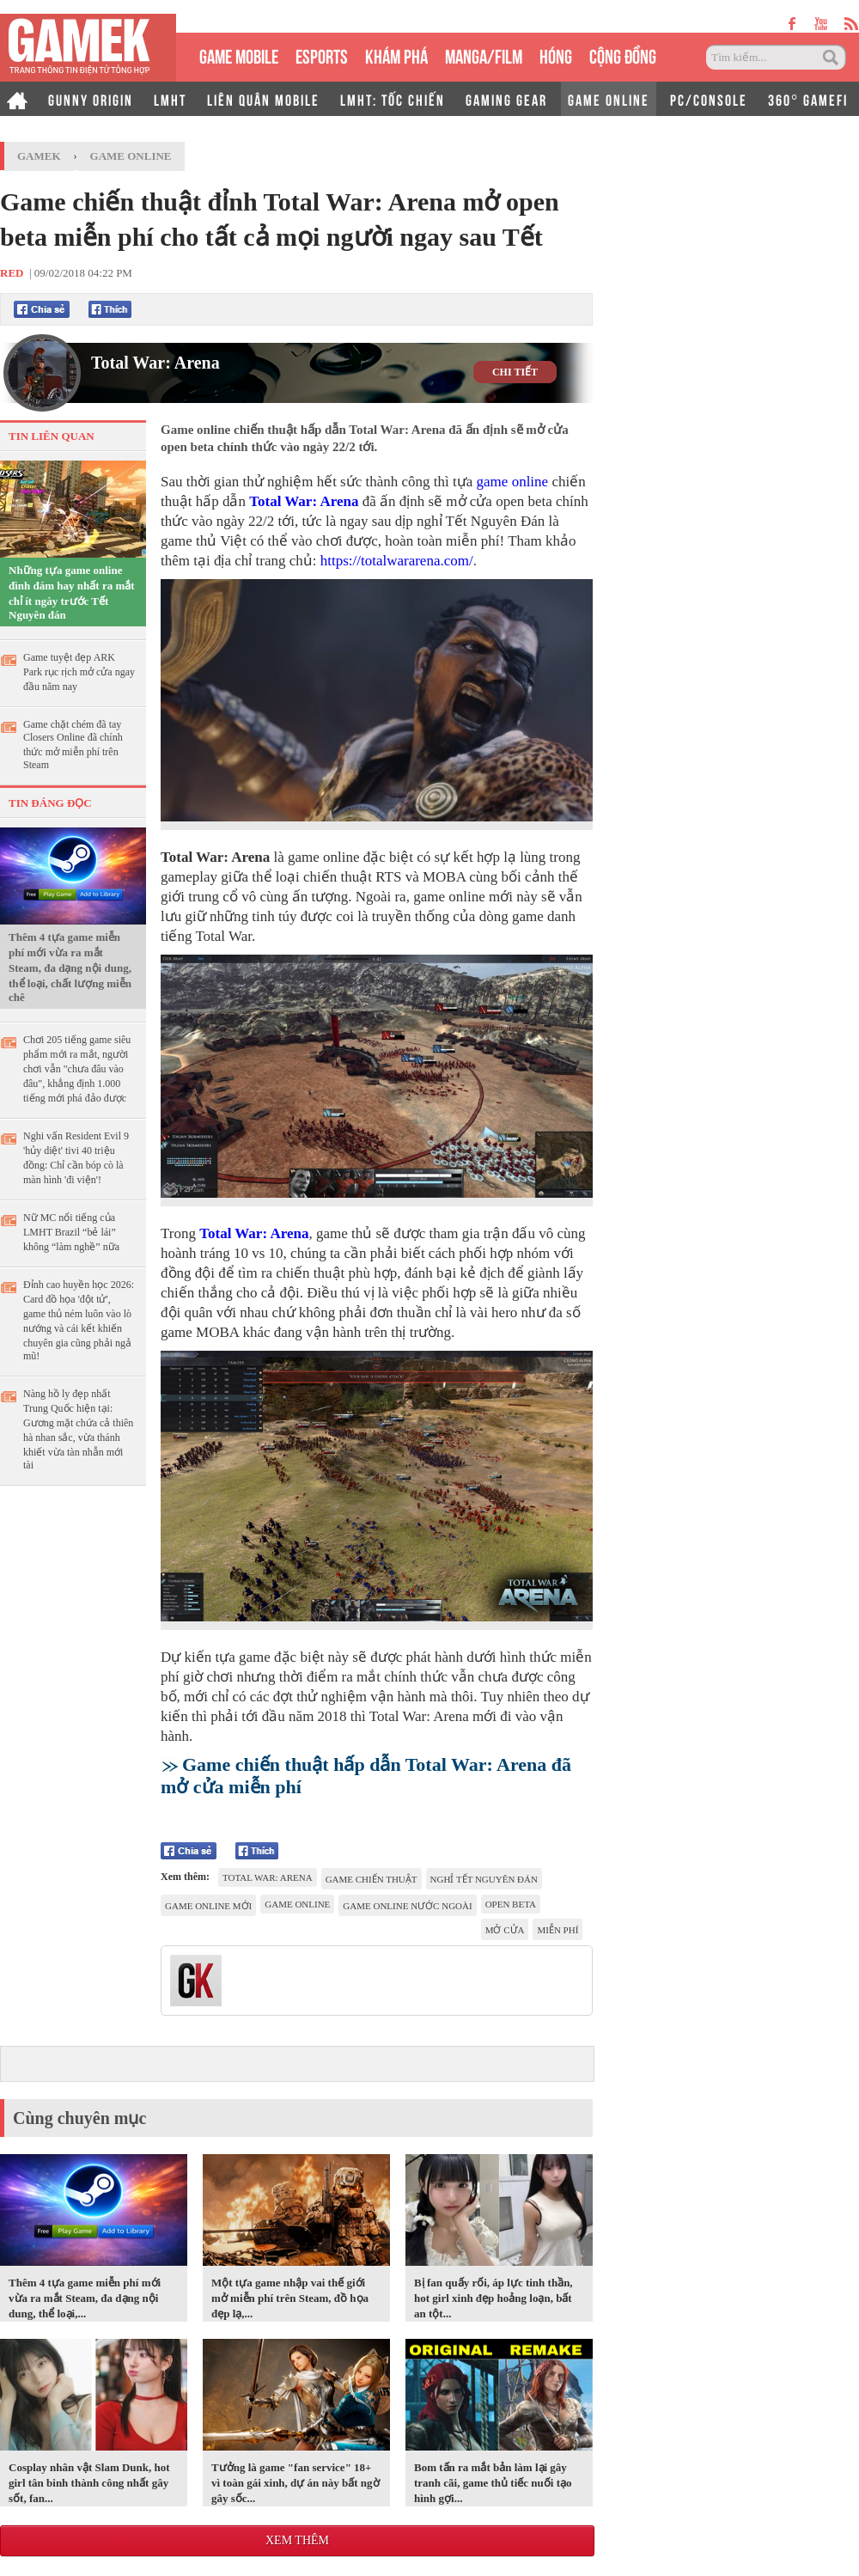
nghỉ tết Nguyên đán (484, 1879)
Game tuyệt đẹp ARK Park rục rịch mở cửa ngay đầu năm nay (79, 672)
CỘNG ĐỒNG (622, 54)
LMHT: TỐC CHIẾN (392, 98)
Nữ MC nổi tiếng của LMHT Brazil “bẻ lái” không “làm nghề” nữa (71, 1232)
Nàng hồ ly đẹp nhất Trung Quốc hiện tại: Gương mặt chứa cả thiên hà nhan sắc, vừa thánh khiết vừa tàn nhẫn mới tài (78, 1429)
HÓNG (555, 54)
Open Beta (510, 1904)
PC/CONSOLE (708, 98)
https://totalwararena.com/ (396, 560)
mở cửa (505, 1930)
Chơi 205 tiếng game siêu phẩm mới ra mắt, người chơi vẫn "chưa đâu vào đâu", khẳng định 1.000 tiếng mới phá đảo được (77, 1069)
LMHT (170, 98)
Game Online (131, 156)
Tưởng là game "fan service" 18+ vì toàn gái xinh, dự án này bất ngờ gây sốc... (295, 2483)
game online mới (208, 1906)
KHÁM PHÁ (396, 54)
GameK (39, 156)
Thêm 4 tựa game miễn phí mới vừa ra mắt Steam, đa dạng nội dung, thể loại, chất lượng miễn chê (70, 967)
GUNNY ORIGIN (90, 98)
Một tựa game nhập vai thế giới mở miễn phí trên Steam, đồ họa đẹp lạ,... (290, 2298)
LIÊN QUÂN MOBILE (263, 98)
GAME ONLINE (608, 98)
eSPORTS (321, 54)
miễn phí (557, 1930)
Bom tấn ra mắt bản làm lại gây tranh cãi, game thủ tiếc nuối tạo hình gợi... (492, 2483)
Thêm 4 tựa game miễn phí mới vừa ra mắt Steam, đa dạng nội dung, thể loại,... (85, 2298)
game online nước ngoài (407, 1906)
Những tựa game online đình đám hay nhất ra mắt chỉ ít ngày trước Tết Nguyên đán (72, 592)
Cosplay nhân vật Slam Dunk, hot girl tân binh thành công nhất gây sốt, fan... (89, 2483)
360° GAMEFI (808, 98)
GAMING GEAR (506, 98)
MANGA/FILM (483, 54)
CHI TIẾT (515, 372)
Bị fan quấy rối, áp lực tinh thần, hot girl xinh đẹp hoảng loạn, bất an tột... (493, 2298)
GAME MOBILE (238, 54)
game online (513, 481)
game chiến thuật (371, 1879)
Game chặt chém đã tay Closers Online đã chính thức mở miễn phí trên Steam (73, 744)
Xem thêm (297, 2540)
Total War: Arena (155, 362)
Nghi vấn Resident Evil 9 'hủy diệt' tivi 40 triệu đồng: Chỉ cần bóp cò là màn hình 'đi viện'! (76, 1158)
